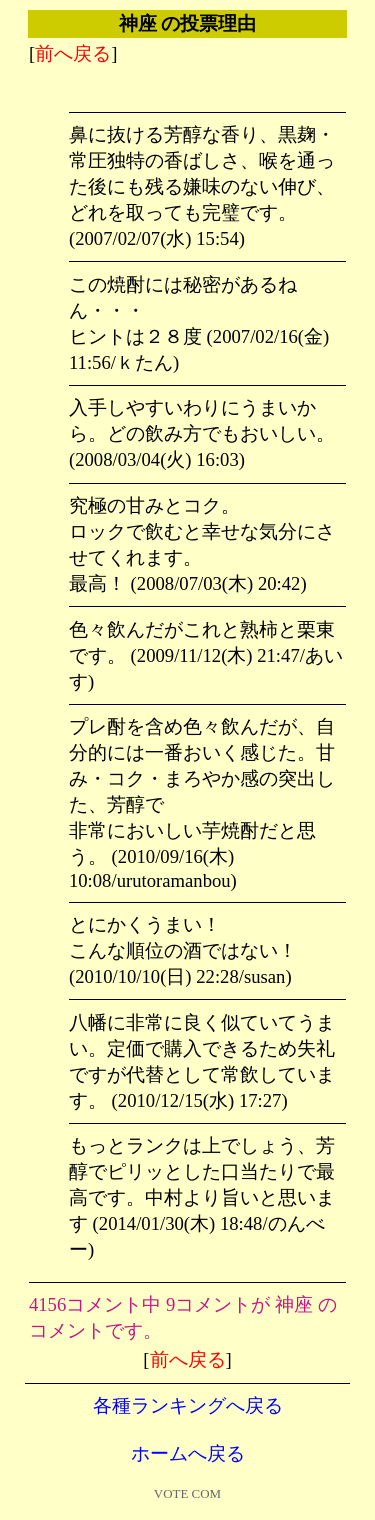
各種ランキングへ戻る (188, 1405)
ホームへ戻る (188, 1453)
